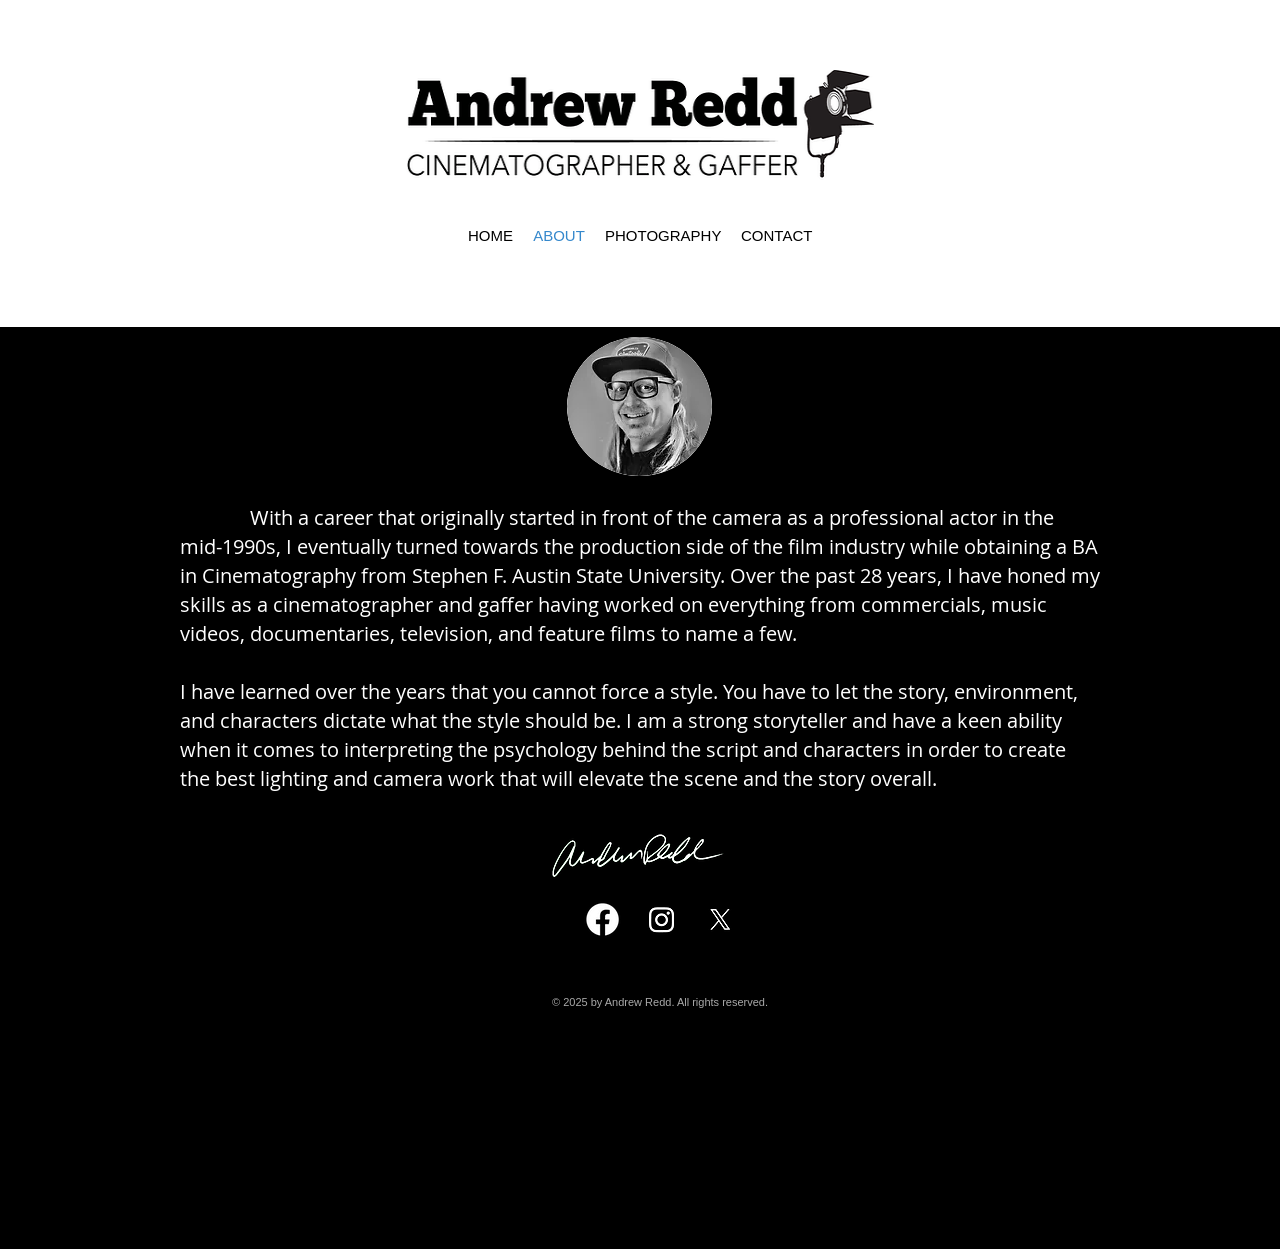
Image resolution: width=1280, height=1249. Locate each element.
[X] (720, 919)
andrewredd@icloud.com (667, 1125)
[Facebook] (602, 919)
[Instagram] (661, 919)
